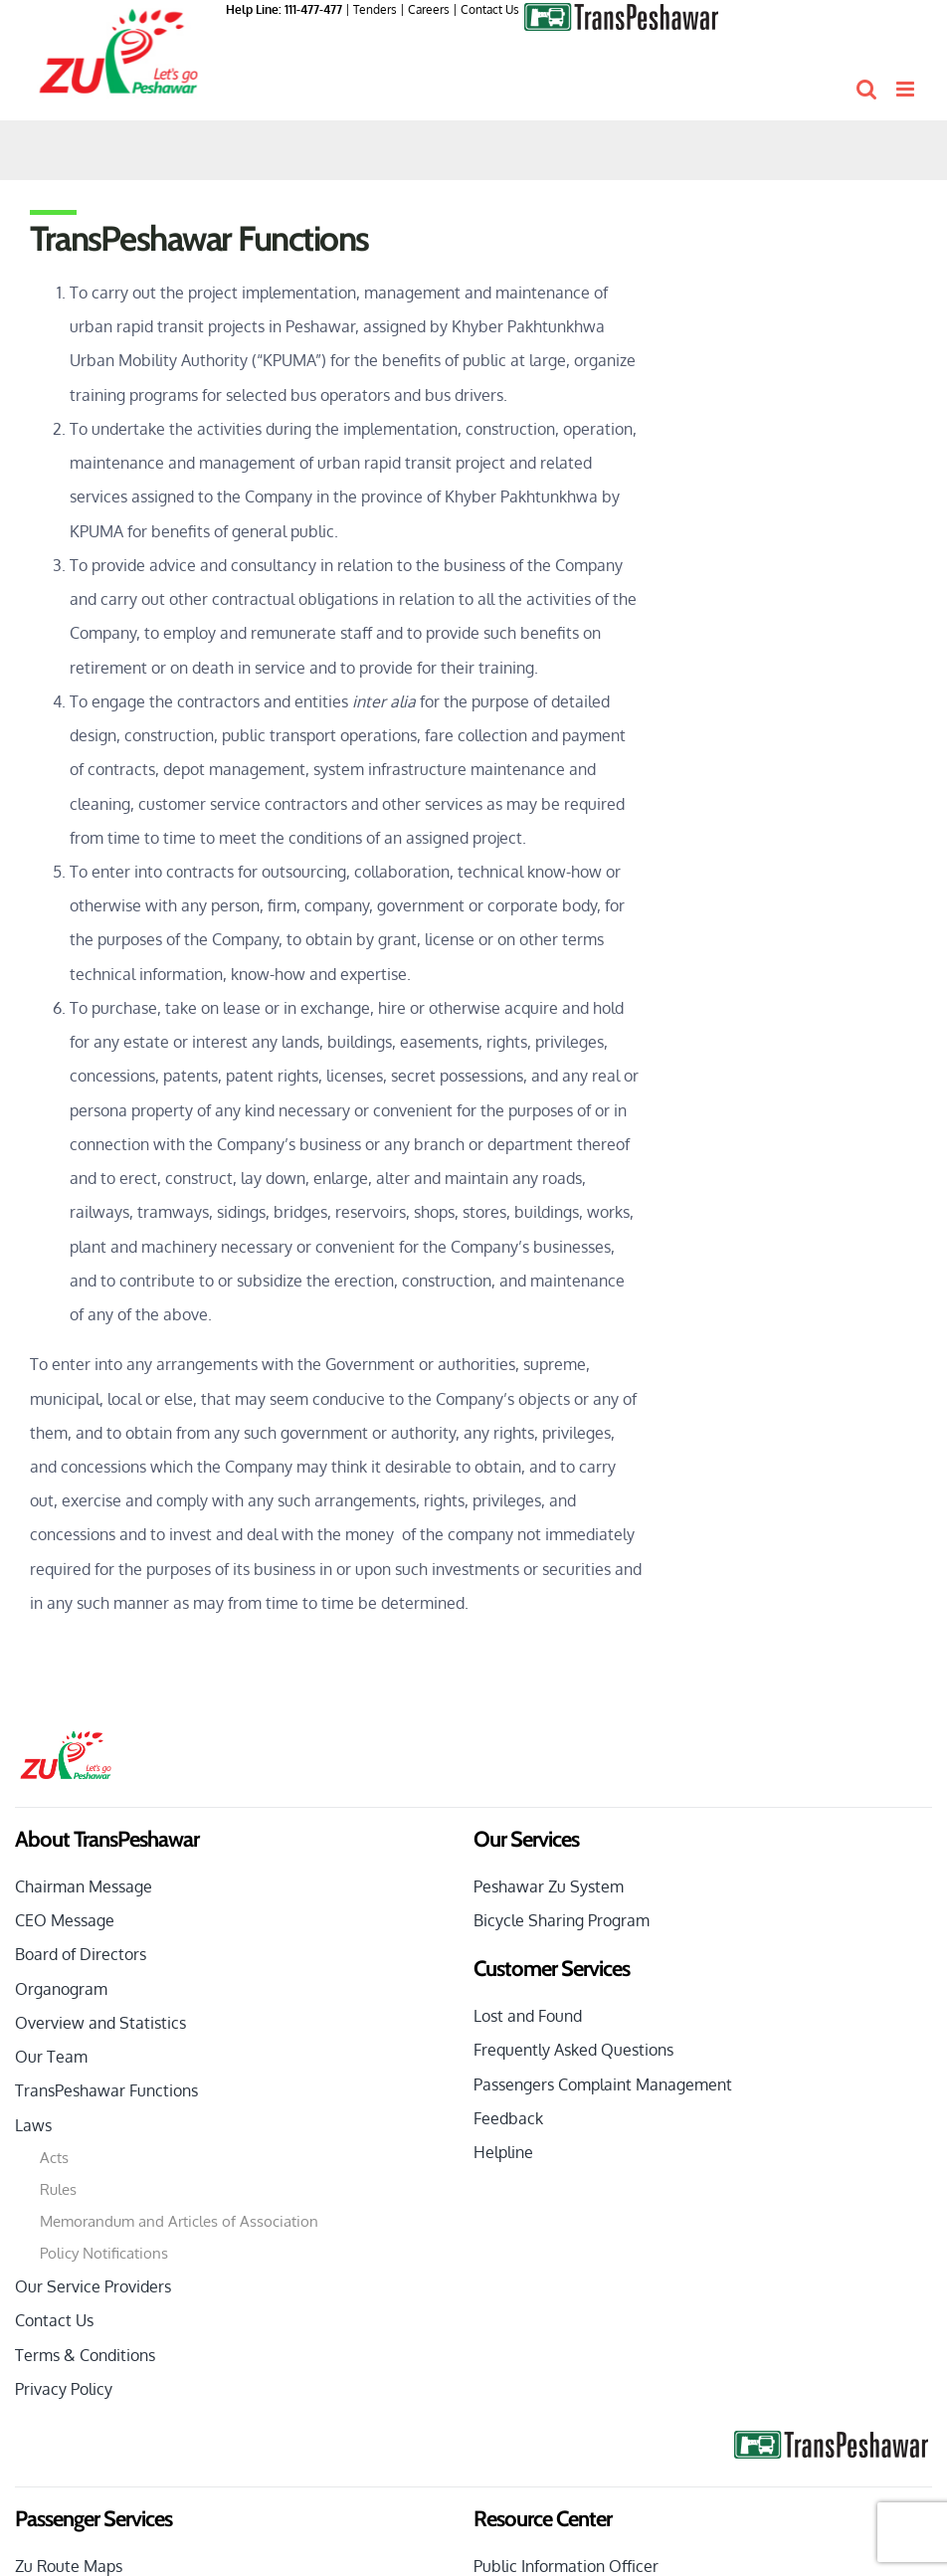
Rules (58, 2189)
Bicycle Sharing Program (562, 1920)
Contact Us (490, 9)
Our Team (51, 2057)
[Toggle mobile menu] (906, 89)
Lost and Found (528, 2016)
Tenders (375, 9)
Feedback (508, 2118)
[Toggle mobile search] (866, 89)
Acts (54, 2157)
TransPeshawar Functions (106, 2090)
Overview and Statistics (100, 2023)
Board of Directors (80, 1954)
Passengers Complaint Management (603, 2084)
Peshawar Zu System (549, 1886)
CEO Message (64, 1920)
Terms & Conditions (85, 2355)
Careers (429, 9)
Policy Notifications (104, 2253)
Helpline (503, 2152)
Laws (33, 2125)
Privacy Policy (63, 2389)
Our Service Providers (93, 2286)
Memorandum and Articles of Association (179, 2221)
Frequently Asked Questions (573, 2050)
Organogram (61, 1989)
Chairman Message (83, 1886)
